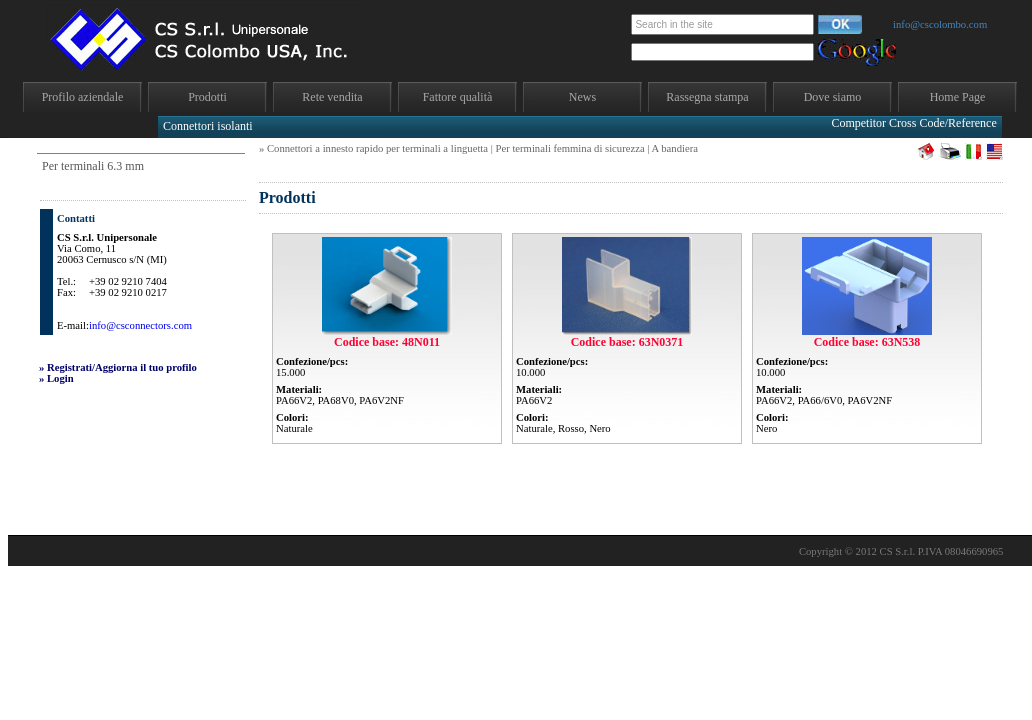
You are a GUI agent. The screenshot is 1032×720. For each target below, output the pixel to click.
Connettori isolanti (208, 126)
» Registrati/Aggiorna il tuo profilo (118, 367)
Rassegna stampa (707, 97)
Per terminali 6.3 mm (93, 166)
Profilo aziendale (83, 97)
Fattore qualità (458, 97)
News (582, 97)
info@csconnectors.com (140, 325)
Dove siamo (833, 97)
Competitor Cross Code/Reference (913, 123)
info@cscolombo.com (940, 24)
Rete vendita (332, 97)
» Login (56, 378)
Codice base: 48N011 (387, 342)
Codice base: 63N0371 (627, 342)
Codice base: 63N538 (867, 342)
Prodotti (207, 97)
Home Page (958, 97)
